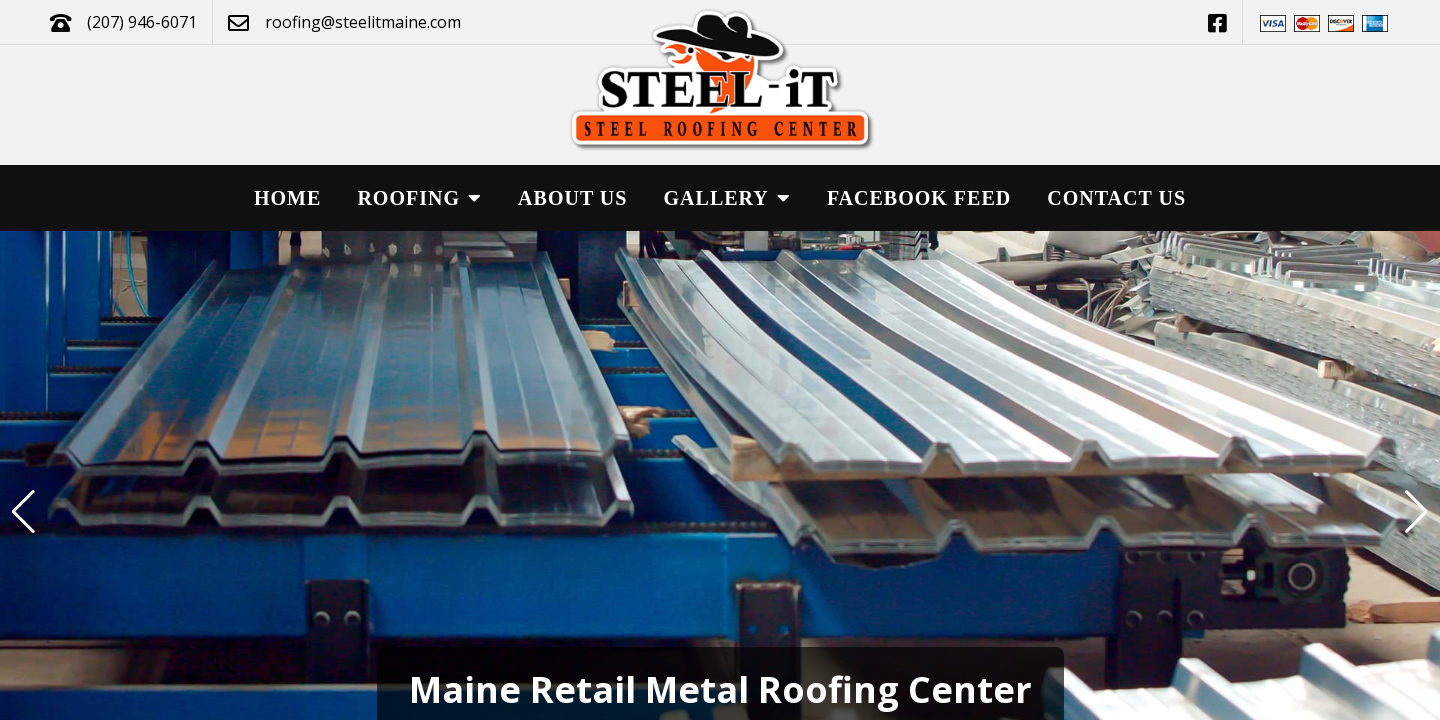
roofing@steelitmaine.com (363, 22)
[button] (1416, 512)
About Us (572, 198)
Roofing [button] (419, 198)
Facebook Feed (919, 198)
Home (287, 198)
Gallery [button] (727, 198)
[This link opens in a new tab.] (1217, 22)
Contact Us (1116, 198)
